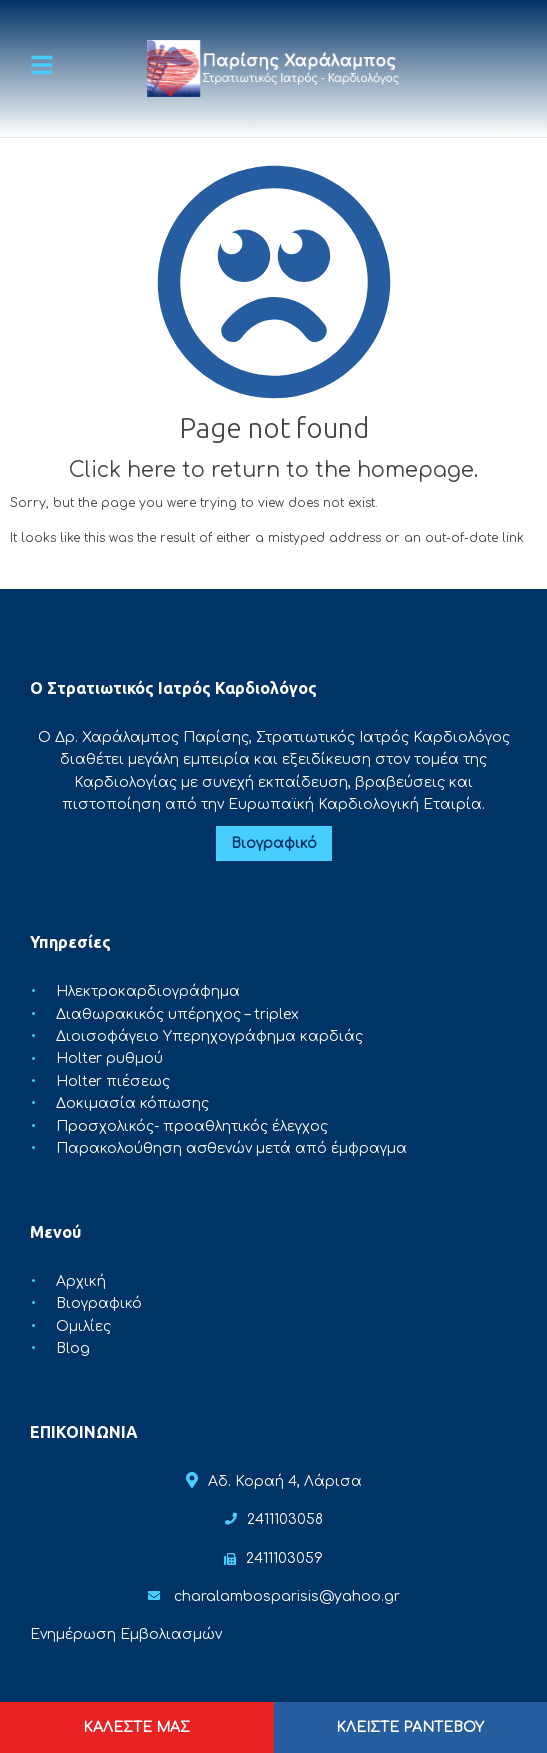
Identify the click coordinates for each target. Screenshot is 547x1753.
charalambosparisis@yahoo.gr (287, 1596)
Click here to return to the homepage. (273, 470)
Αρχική (81, 1281)
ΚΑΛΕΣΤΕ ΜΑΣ (136, 1727)
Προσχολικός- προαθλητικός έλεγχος (192, 1126)
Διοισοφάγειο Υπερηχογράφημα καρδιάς (209, 1036)
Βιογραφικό (274, 843)
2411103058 (285, 1519)
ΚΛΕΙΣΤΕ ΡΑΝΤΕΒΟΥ (410, 1727)
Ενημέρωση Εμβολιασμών (126, 1634)
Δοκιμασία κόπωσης (132, 1103)
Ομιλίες (83, 1326)
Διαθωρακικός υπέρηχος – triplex (177, 1014)
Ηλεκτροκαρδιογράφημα (148, 991)
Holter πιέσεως (113, 1081)
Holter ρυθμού (109, 1059)
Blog (73, 1348)
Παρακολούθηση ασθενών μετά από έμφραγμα (231, 1148)
